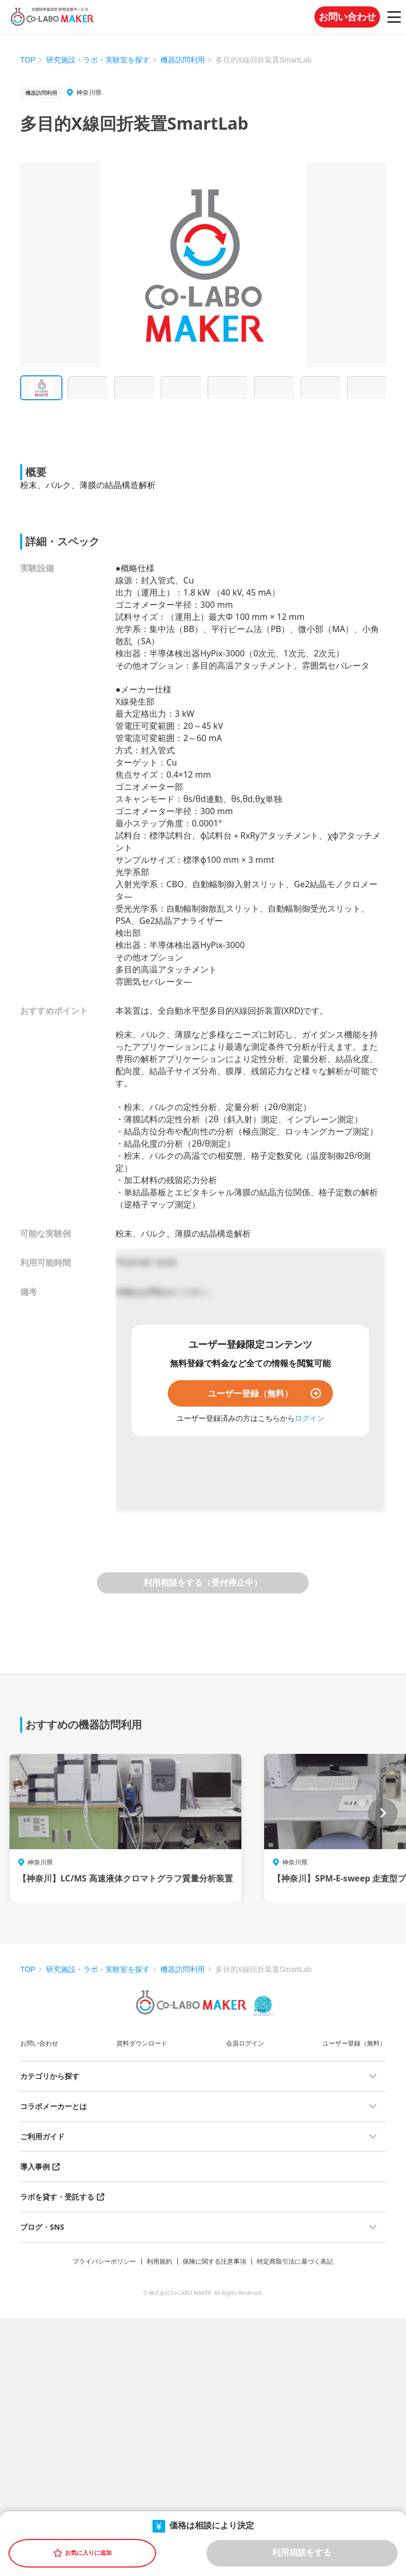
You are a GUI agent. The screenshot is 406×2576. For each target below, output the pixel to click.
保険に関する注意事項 (214, 2261)
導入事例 (35, 2166)
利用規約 (159, 2261)
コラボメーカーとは (53, 2106)
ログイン (309, 1418)
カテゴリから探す (49, 2076)
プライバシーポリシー (104, 2261)
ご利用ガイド (42, 2136)
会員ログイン (245, 2043)
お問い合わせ (347, 17)
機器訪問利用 (182, 60)
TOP (27, 60)
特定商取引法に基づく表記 (295, 2261)
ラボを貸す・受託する (57, 2197)
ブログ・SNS (42, 2227)
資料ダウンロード (141, 2043)
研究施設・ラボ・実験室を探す (98, 60)
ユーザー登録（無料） (250, 1393)
